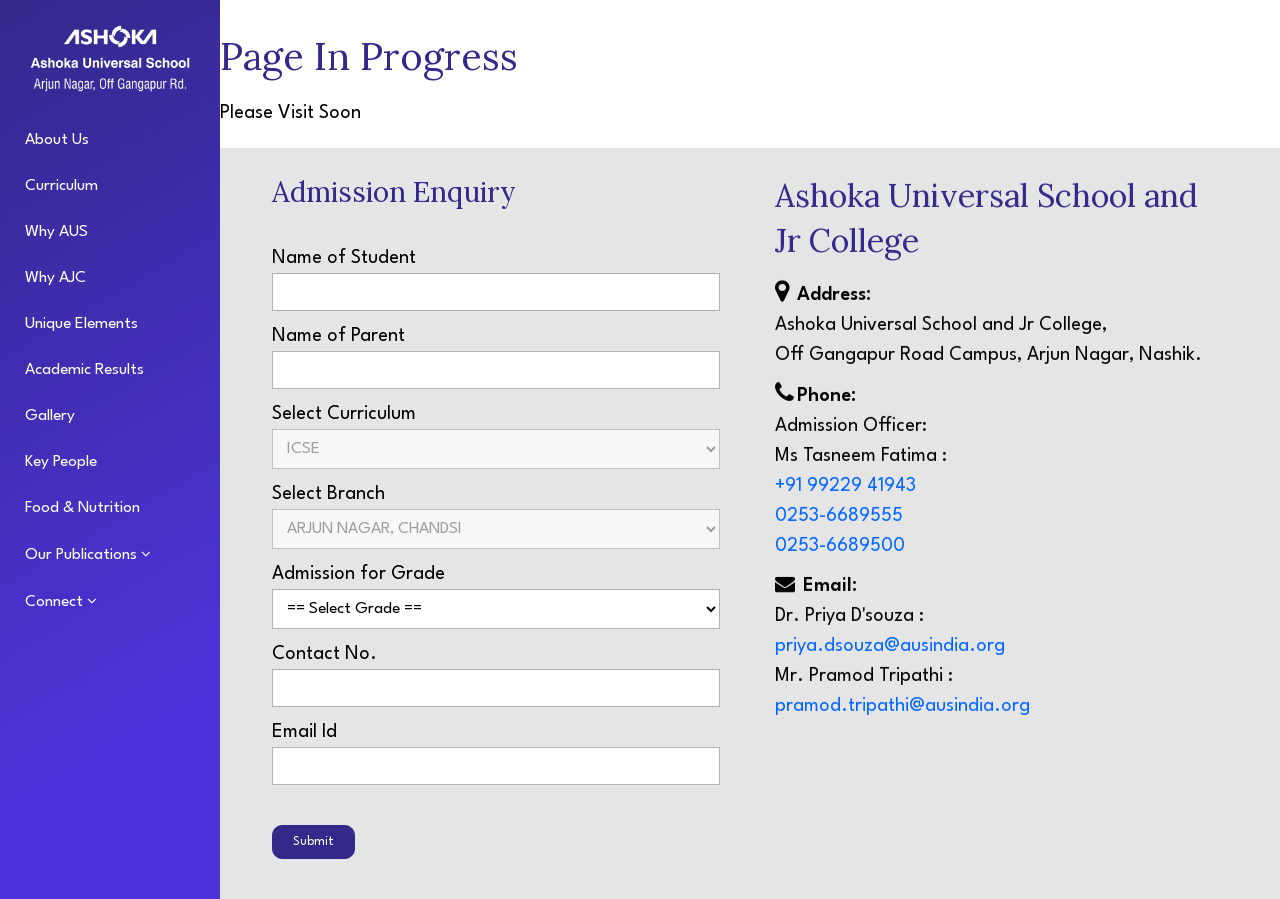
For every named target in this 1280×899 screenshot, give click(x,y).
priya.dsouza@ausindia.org (890, 648)
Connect (56, 602)
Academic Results (84, 370)
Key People (61, 462)
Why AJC (55, 278)
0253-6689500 (840, 548)
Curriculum (61, 186)
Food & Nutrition (82, 508)
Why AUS (56, 232)
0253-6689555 (839, 518)
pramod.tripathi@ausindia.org (902, 708)
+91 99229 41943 (845, 488)
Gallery (50, 416)
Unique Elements (81, 324)
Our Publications (83, 555)
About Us (57, 140)
